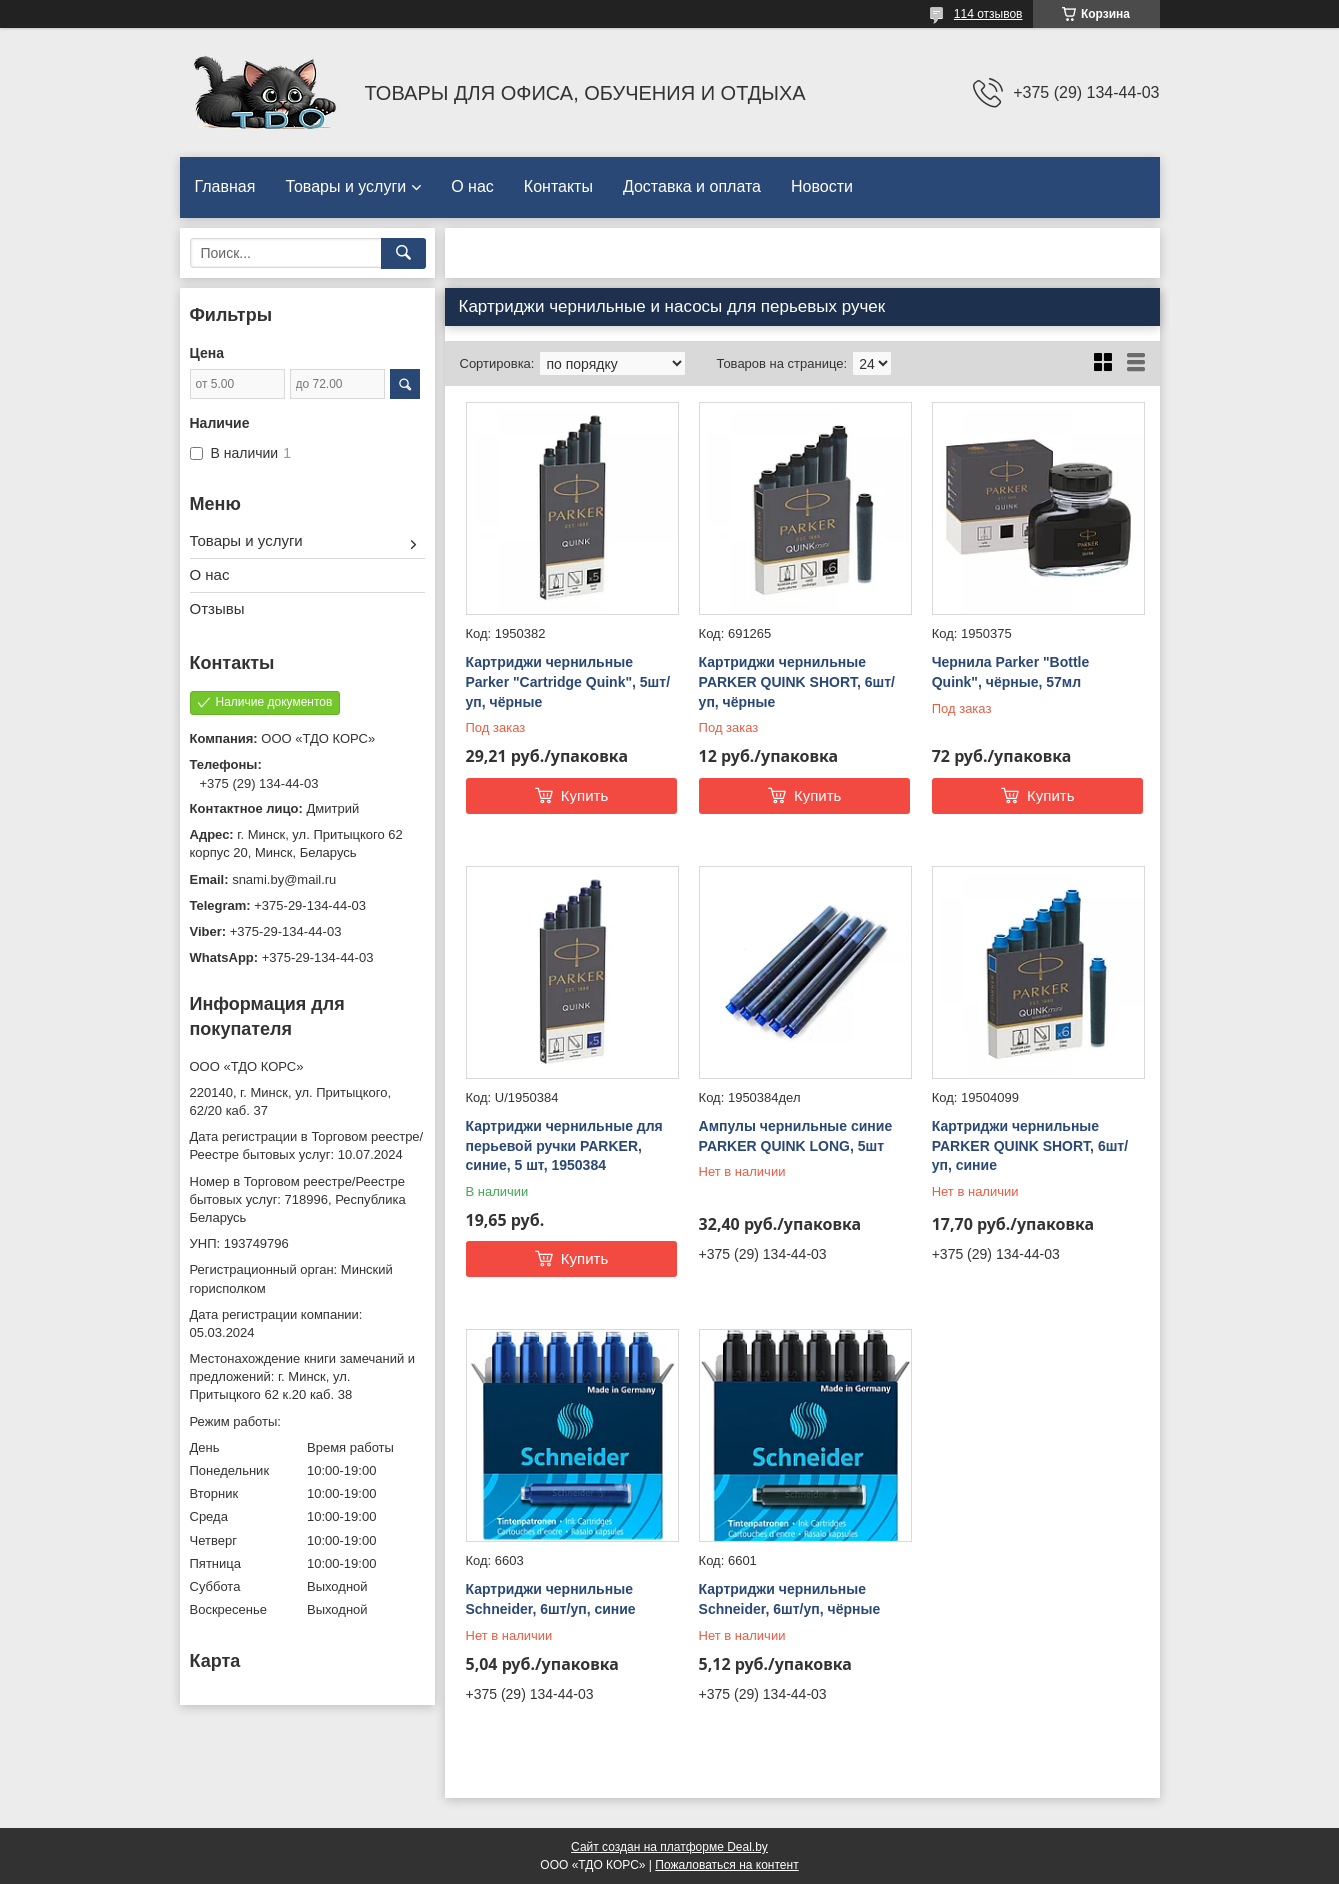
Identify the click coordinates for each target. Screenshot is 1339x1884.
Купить (584, 795)
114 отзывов (988, 14)
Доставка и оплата (692, 186)
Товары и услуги (345, 186)
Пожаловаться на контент (726, 1865)
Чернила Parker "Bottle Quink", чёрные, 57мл (1011, 672)
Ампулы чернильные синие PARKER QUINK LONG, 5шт (796, 1136)
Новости (822, 186)
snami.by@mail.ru (284, 879)
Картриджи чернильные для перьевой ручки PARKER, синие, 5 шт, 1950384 (564, 1145)
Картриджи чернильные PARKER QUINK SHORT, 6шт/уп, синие (1030, 1145)
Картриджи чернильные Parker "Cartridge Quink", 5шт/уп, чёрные (568, 681)
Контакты (558, 186)
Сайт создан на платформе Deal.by (669, 1847)
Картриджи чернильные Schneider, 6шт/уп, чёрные (790, 1599)
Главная (225, 186)
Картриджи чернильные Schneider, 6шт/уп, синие (551, 1599)
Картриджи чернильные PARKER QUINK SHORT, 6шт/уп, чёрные (797, 681)
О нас (472, 186)
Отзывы (217, 608)
